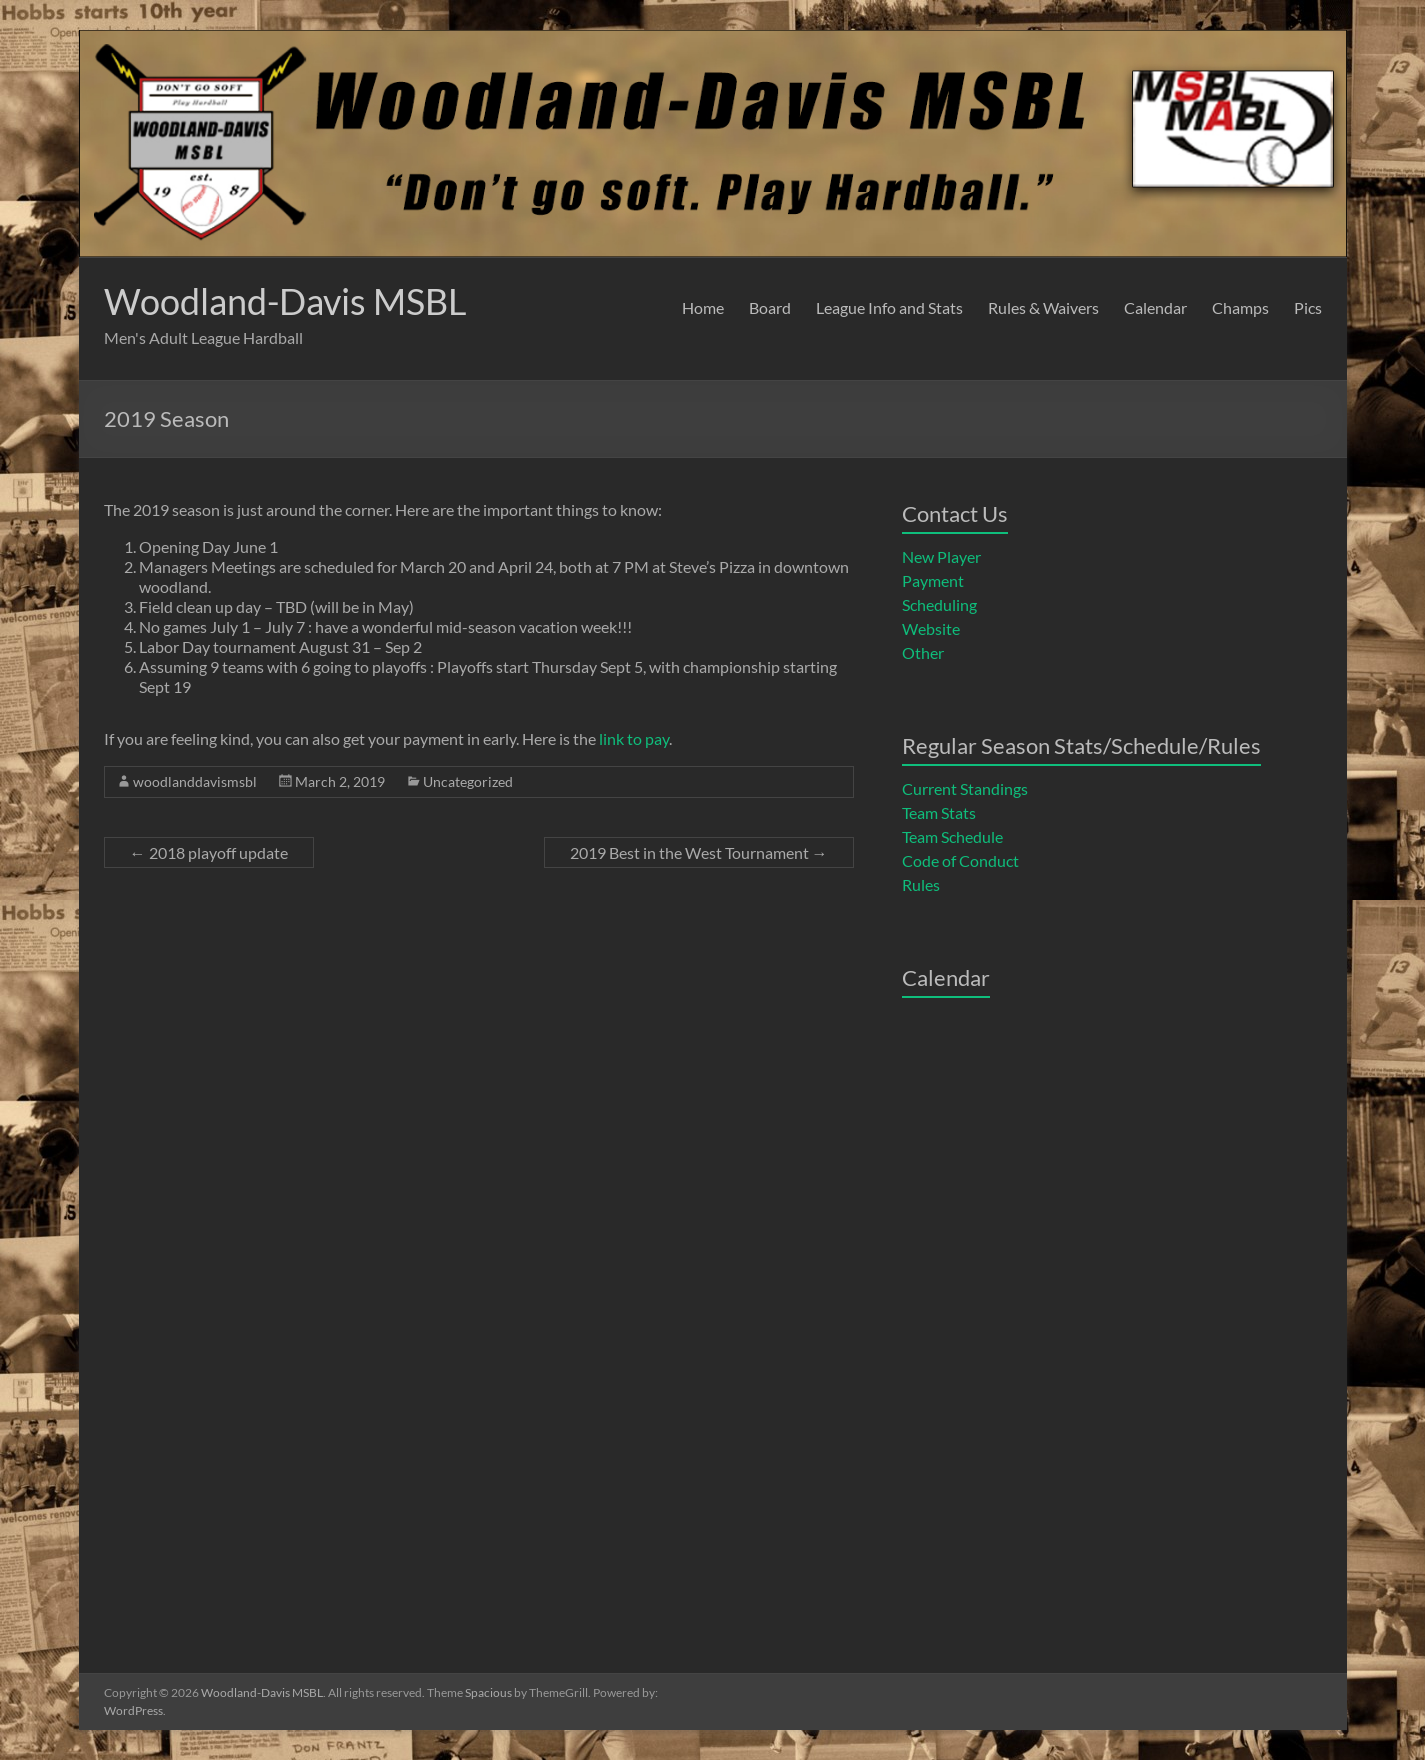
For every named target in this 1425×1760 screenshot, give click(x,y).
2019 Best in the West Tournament (699, 852)
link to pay (634, 738)
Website (931, 628)
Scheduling (939, 604)
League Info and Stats (889, 307)
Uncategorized (468, 781)
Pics (1308, 307)
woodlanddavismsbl (195, 781)
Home (703, 307)
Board (770, 307)
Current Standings (965, 788)
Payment (933, 580)
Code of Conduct (960, 860)
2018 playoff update (209, 852)
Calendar (1155, 307)
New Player (941, 556)
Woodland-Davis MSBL (285, 301)
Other (923, 652)
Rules (921, 884)
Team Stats (939, 812)
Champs (1240, 307)
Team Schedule (952, 836)
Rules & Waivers (1043, 307)
